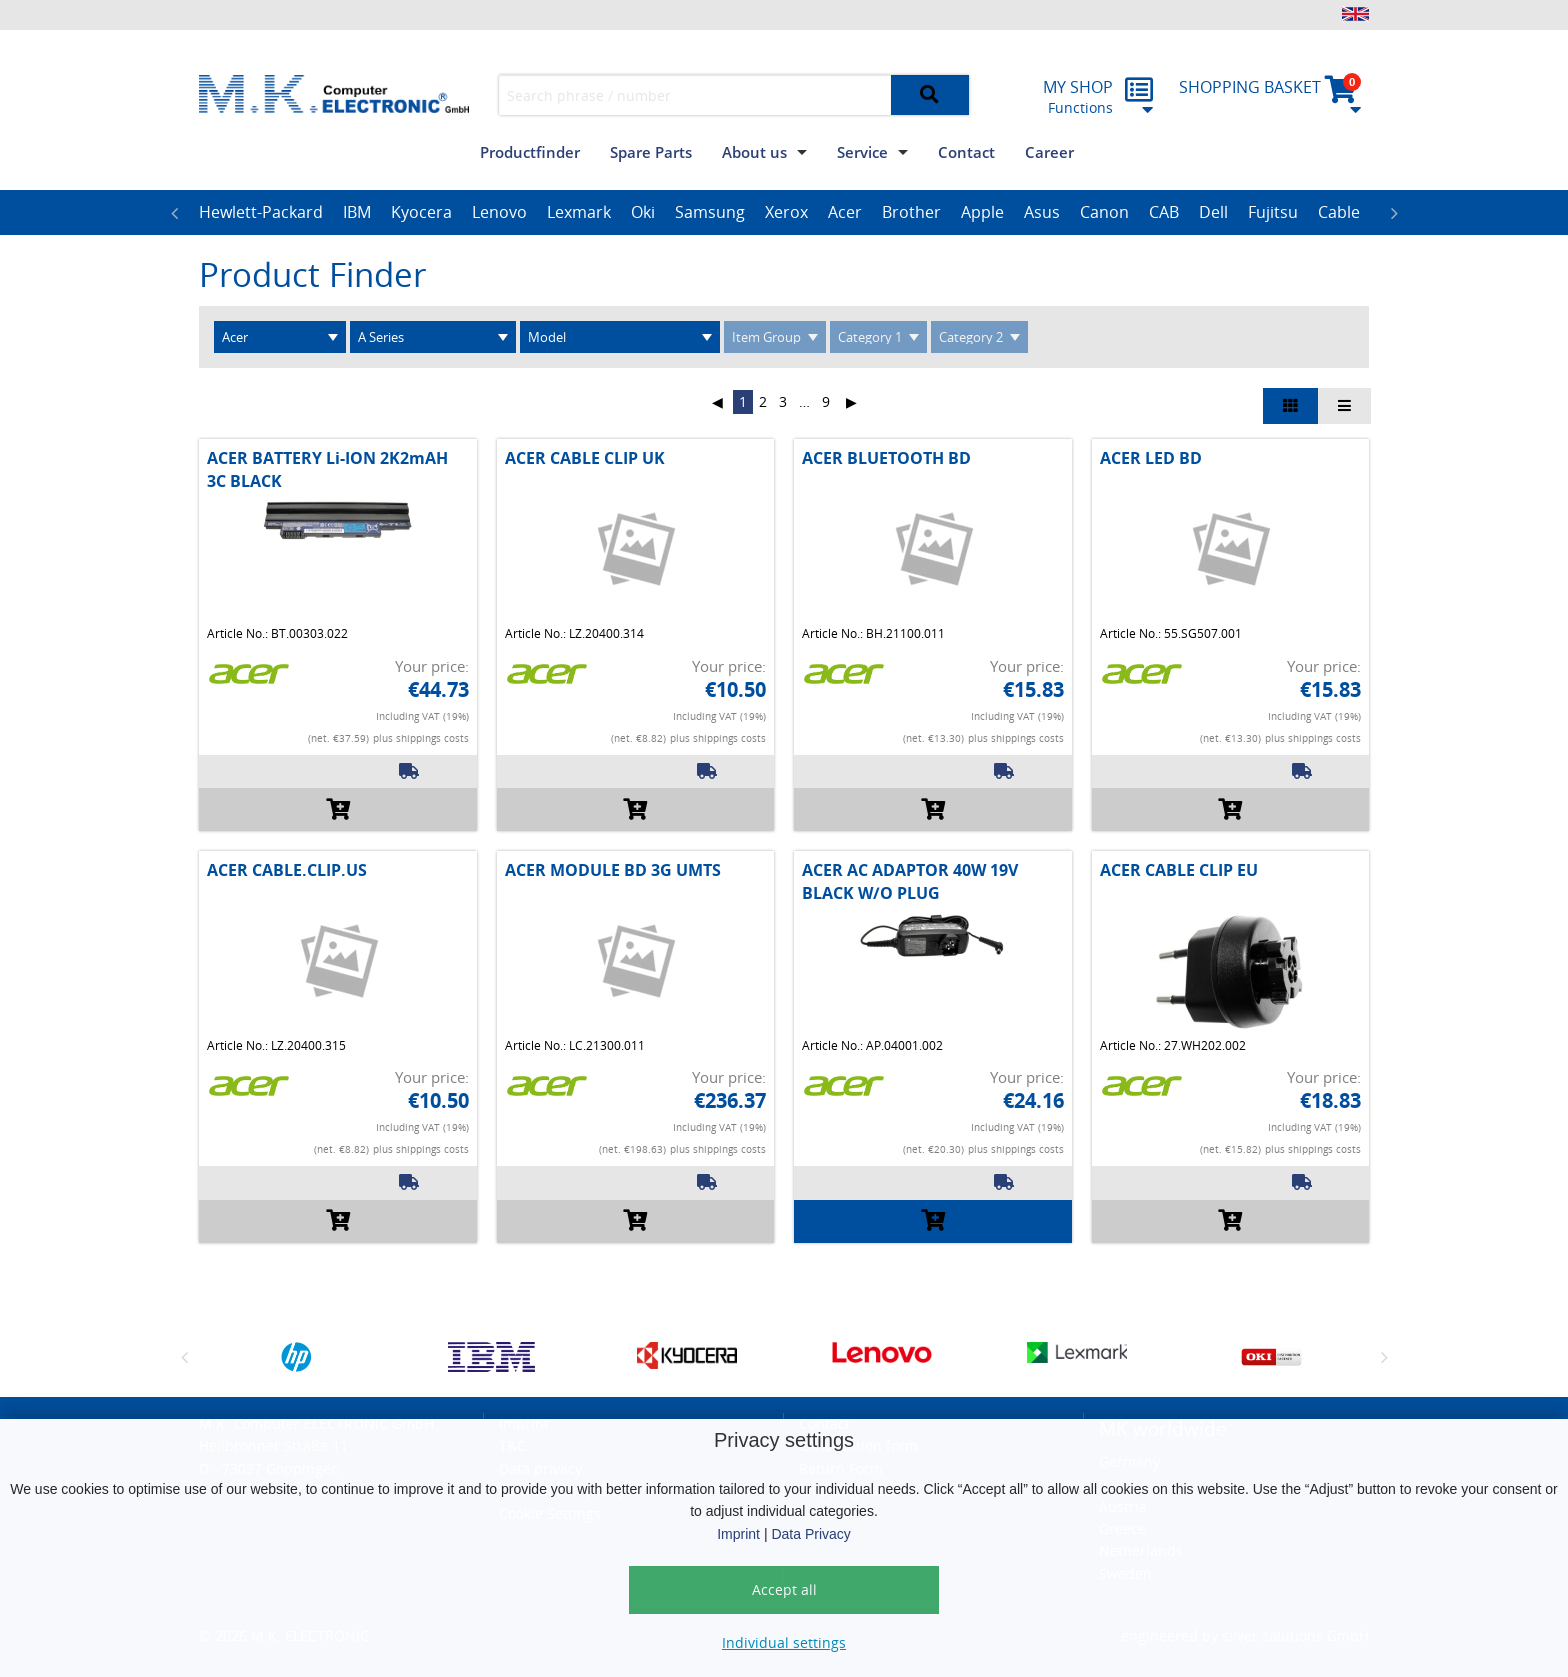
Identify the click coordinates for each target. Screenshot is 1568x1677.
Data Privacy (810, 1534)
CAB (1164, 212)
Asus (1042, 212)
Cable (1339, 212)
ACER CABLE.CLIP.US (287, 870)
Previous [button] (174, 213)
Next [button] (1394, 213)
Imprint (738, 1534)
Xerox (786, 212)
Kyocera (421, 212)
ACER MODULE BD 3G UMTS (613, 870)
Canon (1104, 212)
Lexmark (579, 212)
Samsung (710, 212)
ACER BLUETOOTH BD (886, 458)
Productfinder (530, 152)
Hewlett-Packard (261, 212)
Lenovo (499, 212)
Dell (1213, 212)
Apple (982, 212)
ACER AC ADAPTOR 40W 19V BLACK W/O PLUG (910, 881)
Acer (845, 212)
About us (754, 152)
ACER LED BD (1151, 458)
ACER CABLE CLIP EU (1179, 870)
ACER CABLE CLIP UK (585, 458)
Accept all (784, 1589)
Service (862, 152)
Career (1049, 152)
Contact (966, 152)
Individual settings (784, 1642)
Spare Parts (651, 152)
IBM (357, 212)
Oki (643, 212)
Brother (911, 212)
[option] (261, 213)
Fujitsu (1273, 212)
